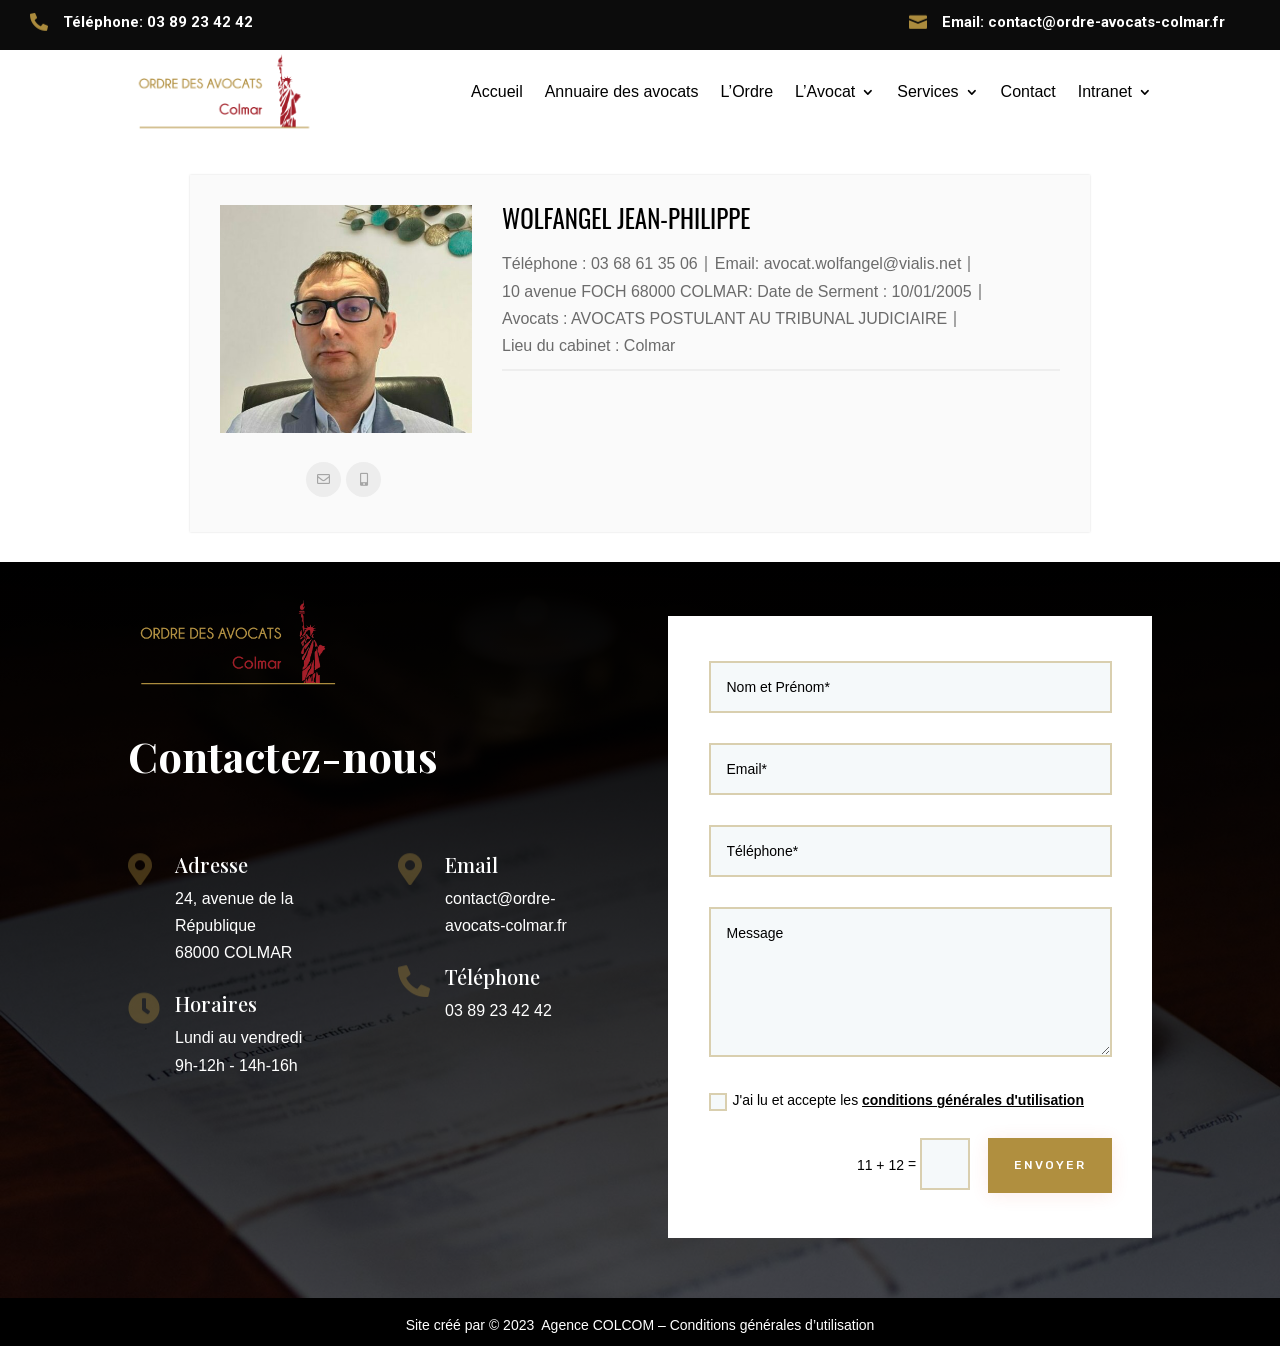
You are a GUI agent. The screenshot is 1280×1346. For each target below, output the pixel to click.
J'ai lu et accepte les (897, 1093)
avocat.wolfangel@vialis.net (863, 263)
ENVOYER (1043, 1153)
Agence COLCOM (597, 1325)
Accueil (497, 91)
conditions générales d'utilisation (970, 1092)
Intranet (1105, 91)
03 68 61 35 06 (644, 263)
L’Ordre (747, 91)
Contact (1028, 91)
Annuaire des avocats (622, 91)
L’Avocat (825, 91)
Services (927, 91)
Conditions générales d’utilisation (772, 1325)
